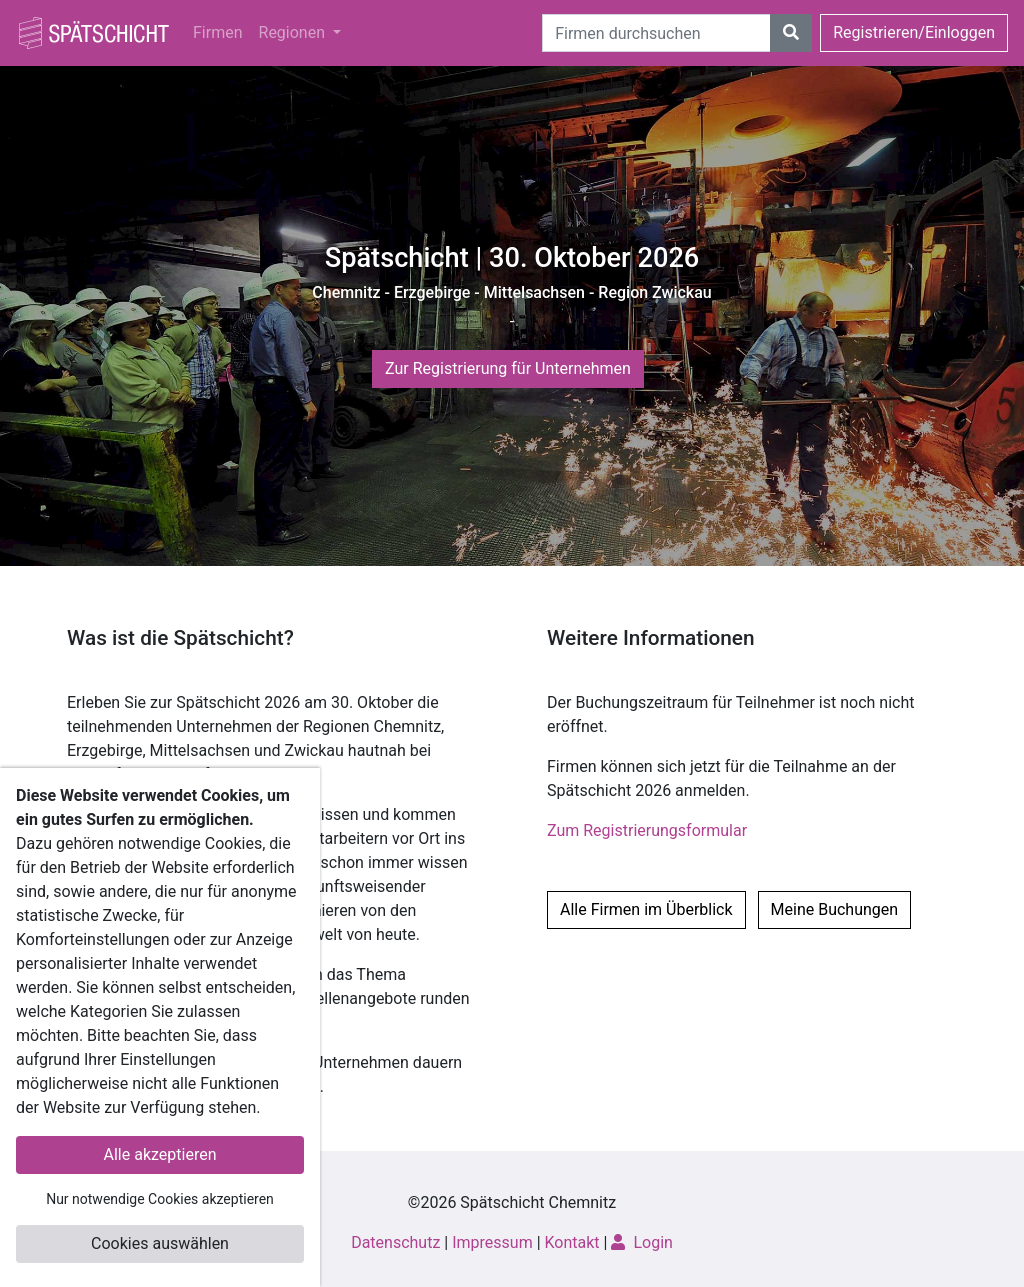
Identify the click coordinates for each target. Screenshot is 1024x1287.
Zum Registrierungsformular (647, 830)
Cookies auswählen (160, 1243)
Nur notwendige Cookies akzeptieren (160, 1199)
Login (641, 1242)
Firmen (218, 32)
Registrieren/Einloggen (914, 32)
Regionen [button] (294, 32)
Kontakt (572, 1242)
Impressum (492, 1242)
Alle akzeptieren (160, 1154)
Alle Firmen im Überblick (646, 909)
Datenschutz (395, 1242)
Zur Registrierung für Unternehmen (508, 368)
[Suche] (656, 33)
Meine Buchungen (835, 909)
